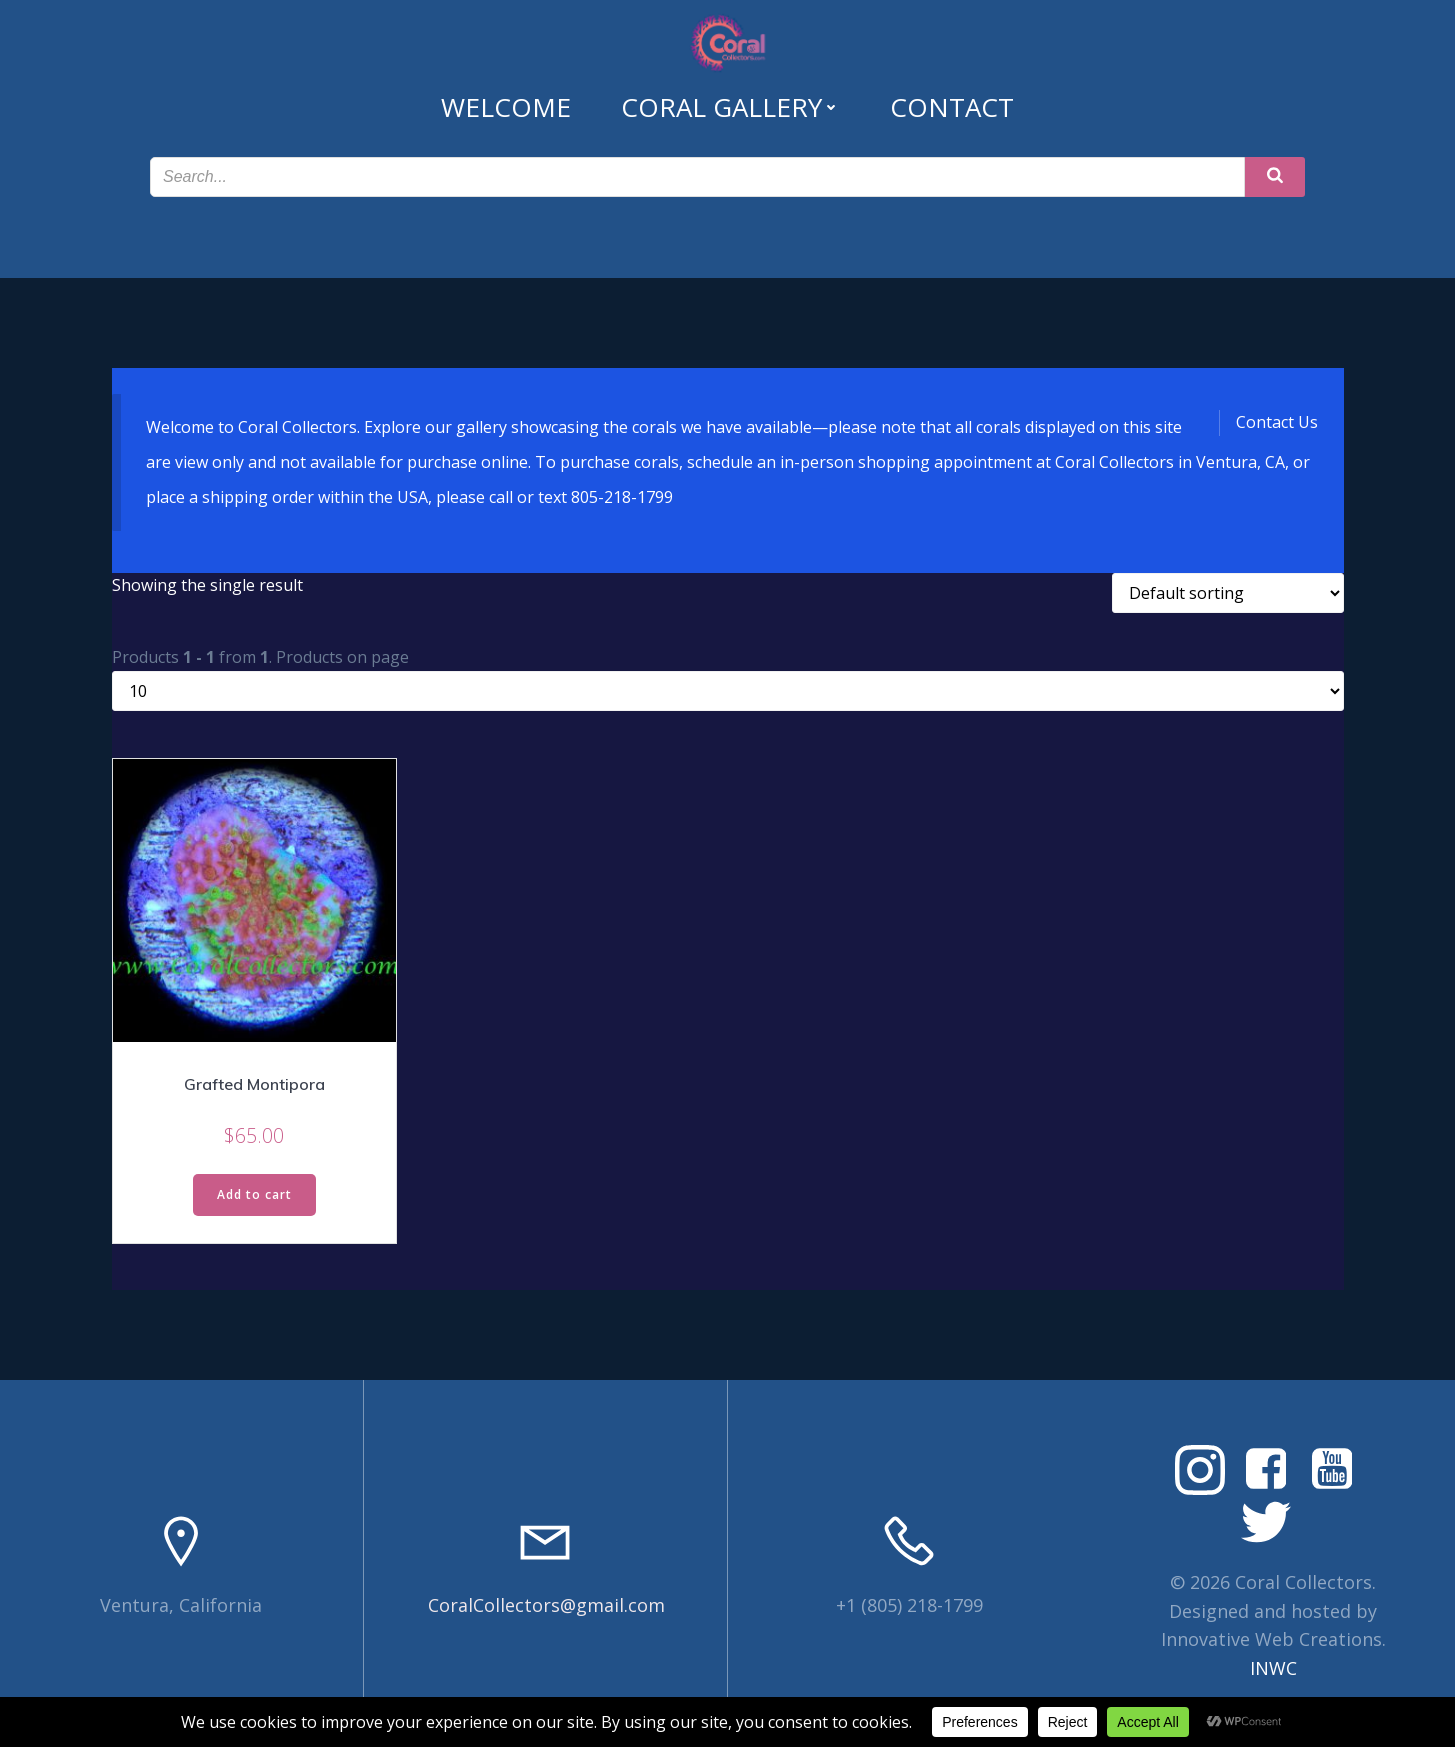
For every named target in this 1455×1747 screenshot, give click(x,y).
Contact (952, 107)
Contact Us (1277, 422)
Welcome (506, 107)
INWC (1273, 1668)
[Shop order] (1228, 593)
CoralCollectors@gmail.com (546, 1605)
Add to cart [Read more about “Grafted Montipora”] (254, 1194)
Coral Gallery (730, 107)
